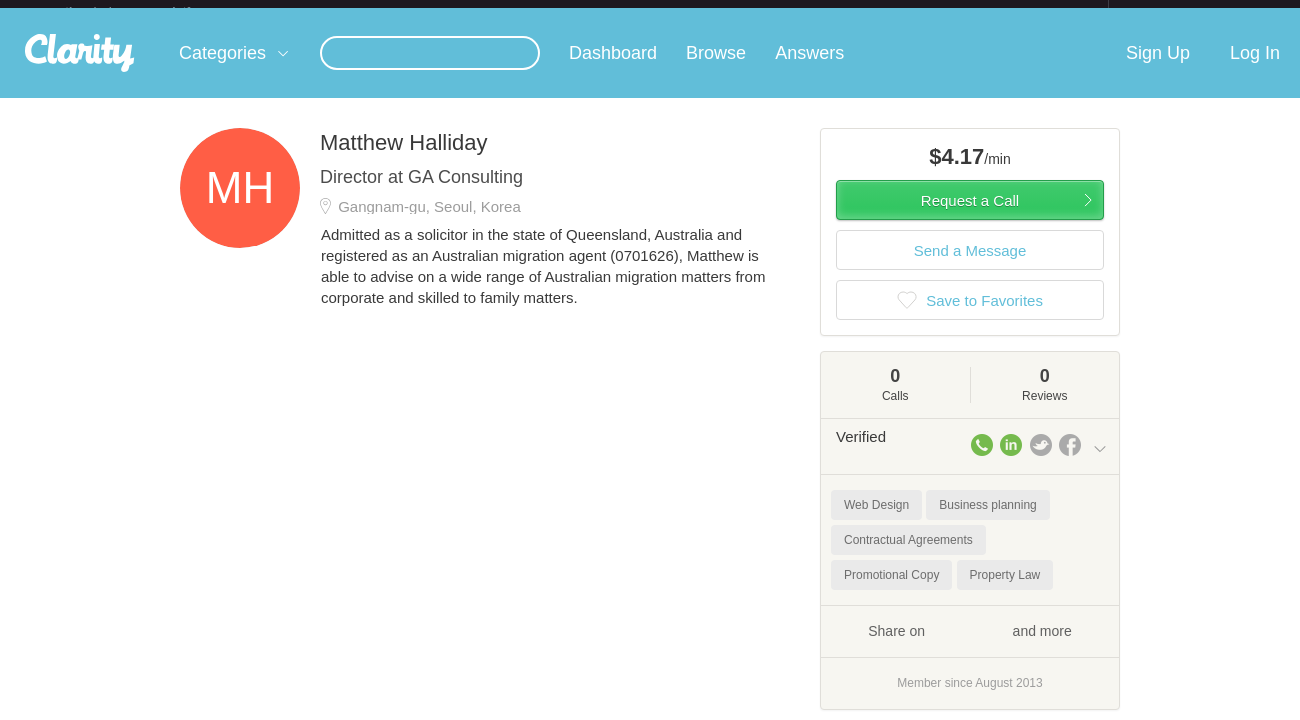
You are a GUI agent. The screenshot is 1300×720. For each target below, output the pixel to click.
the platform (149, 11)
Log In (1255, 69)
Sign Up (1158, 69)
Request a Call (970, 216)
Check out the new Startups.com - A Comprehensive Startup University (890, 13)
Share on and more (970, 646)
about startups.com (1179, 13)
